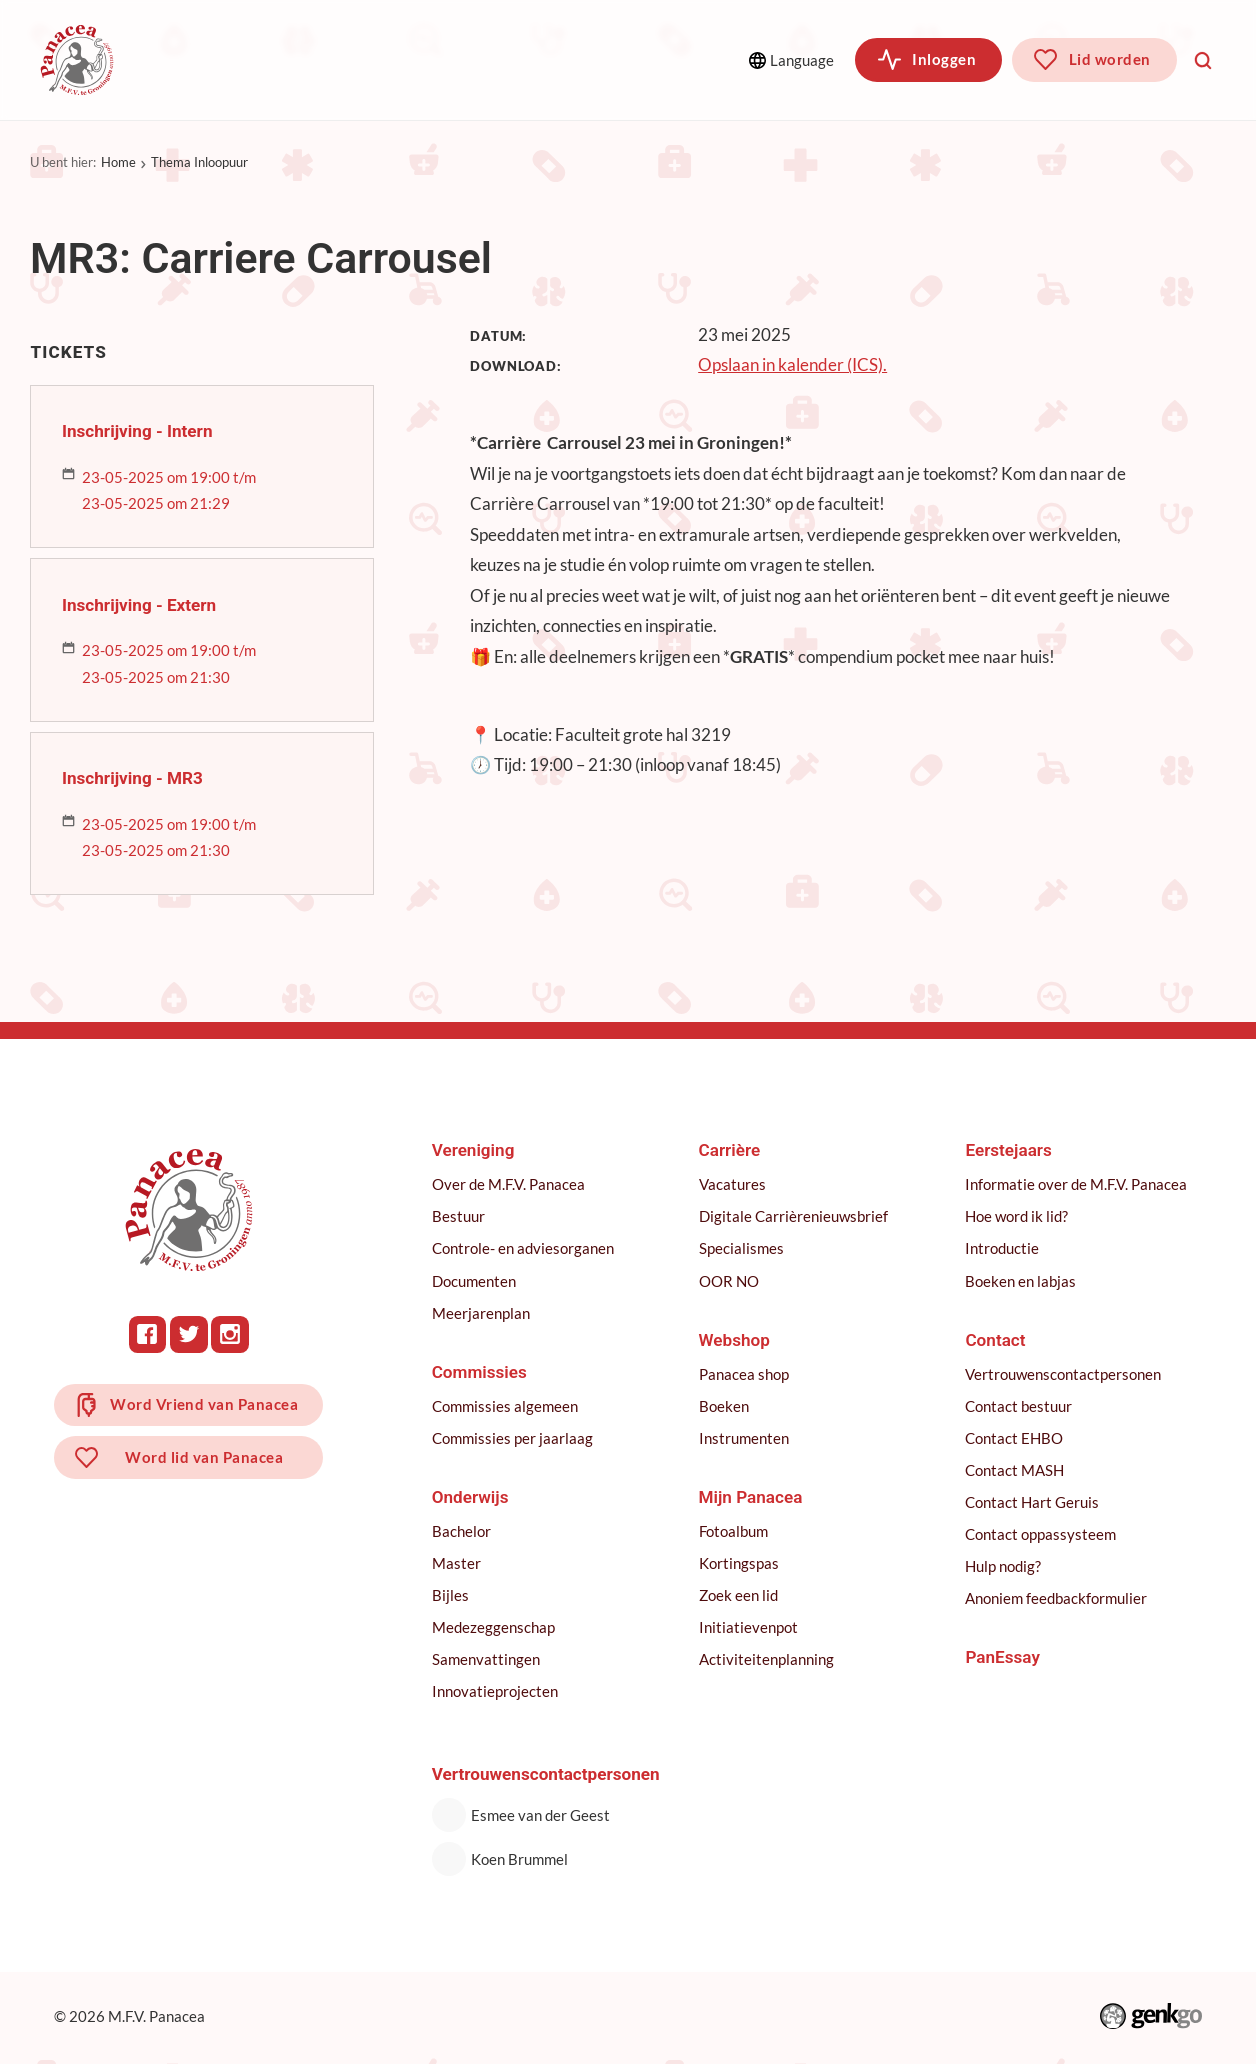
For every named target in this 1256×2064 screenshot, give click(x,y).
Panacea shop (745, 1374)
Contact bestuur (1019, 1406)
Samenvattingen (488, 1659)
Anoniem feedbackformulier (1057, 1598)
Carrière (731, 1150)
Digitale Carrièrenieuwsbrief (794, 1216)
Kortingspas (740, 1563)
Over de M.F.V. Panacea (510, 1184)
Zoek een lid (739, 1595)
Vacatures (733, 1184)
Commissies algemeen (507, 1406)
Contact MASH (1015, 1470)
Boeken (725, 1406)
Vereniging (210, 59)
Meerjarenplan (483, 1313)
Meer (623, 59)
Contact (996, 1340)
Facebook (148, 1334)
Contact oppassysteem (1041, 1534)
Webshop (735, 1340)
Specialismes (742, 1248)
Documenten (476, 1281)
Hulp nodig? (1004, 1566)
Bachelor (463, 1531)
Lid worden (1110, 59)
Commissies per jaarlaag (514, 1438)
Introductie (1003, 1248)
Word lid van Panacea (205, 1460)
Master (458, 1563)
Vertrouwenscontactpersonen (1064, 1374)
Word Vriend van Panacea (205, 1405)
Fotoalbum (734, 1531)
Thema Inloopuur (199, 162)
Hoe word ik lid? (1017, 1216)
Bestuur (460, 1216)
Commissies (347, 59)
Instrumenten (745, 1438)
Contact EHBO (1015, 1438)
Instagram (230, 1334)
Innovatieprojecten (497, 1691)
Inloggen (944, 59)
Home (118, 162)
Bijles (452, 1595)
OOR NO (730, 1281)
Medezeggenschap (495, 1627)
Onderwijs (483, 59)
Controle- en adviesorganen (525, 1248)
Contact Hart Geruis (1033, 1502)
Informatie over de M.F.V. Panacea (1077, 1184)
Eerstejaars (1009, 1150)
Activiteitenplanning (767, 1659)
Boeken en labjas (1021, 1281)
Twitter (189, 1334)
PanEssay (1003, 1657)
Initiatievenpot (749, 1627)
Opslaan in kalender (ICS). (792, 364)
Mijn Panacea (752, 1497)
